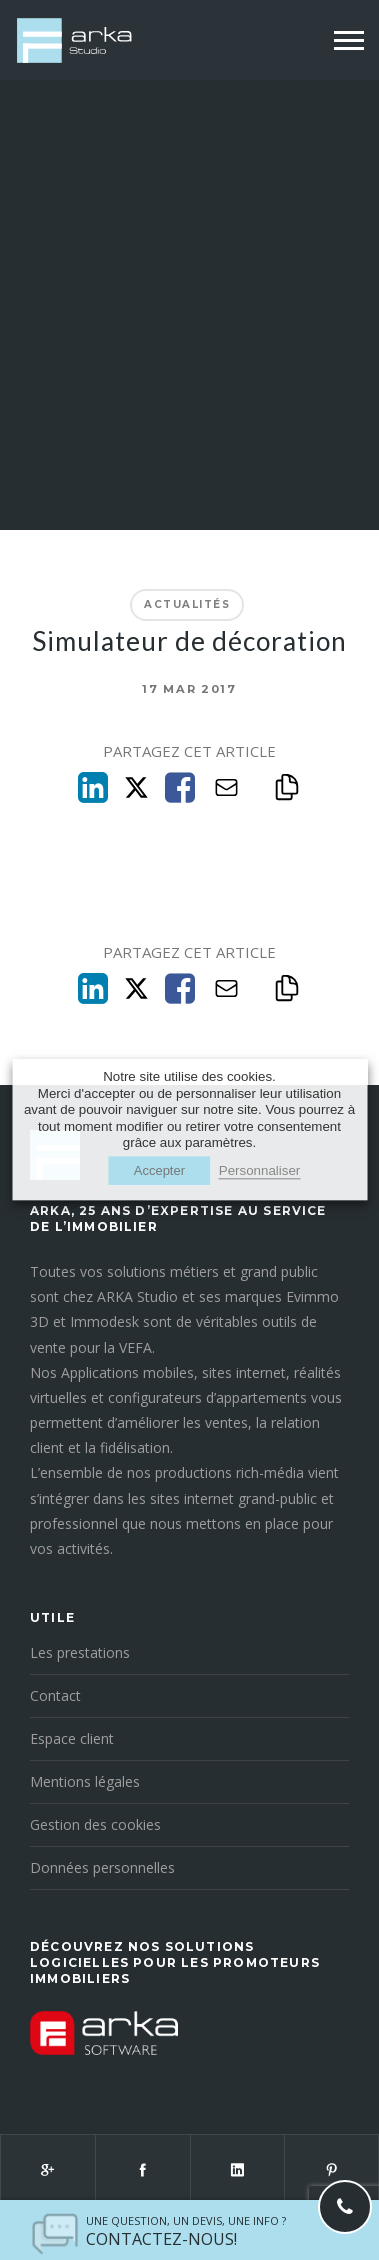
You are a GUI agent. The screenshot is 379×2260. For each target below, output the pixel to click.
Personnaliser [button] (260, 1171)
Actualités (187, 604)
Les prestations (80, 1652)
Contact (55, 1695)
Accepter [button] (159, 1171)
